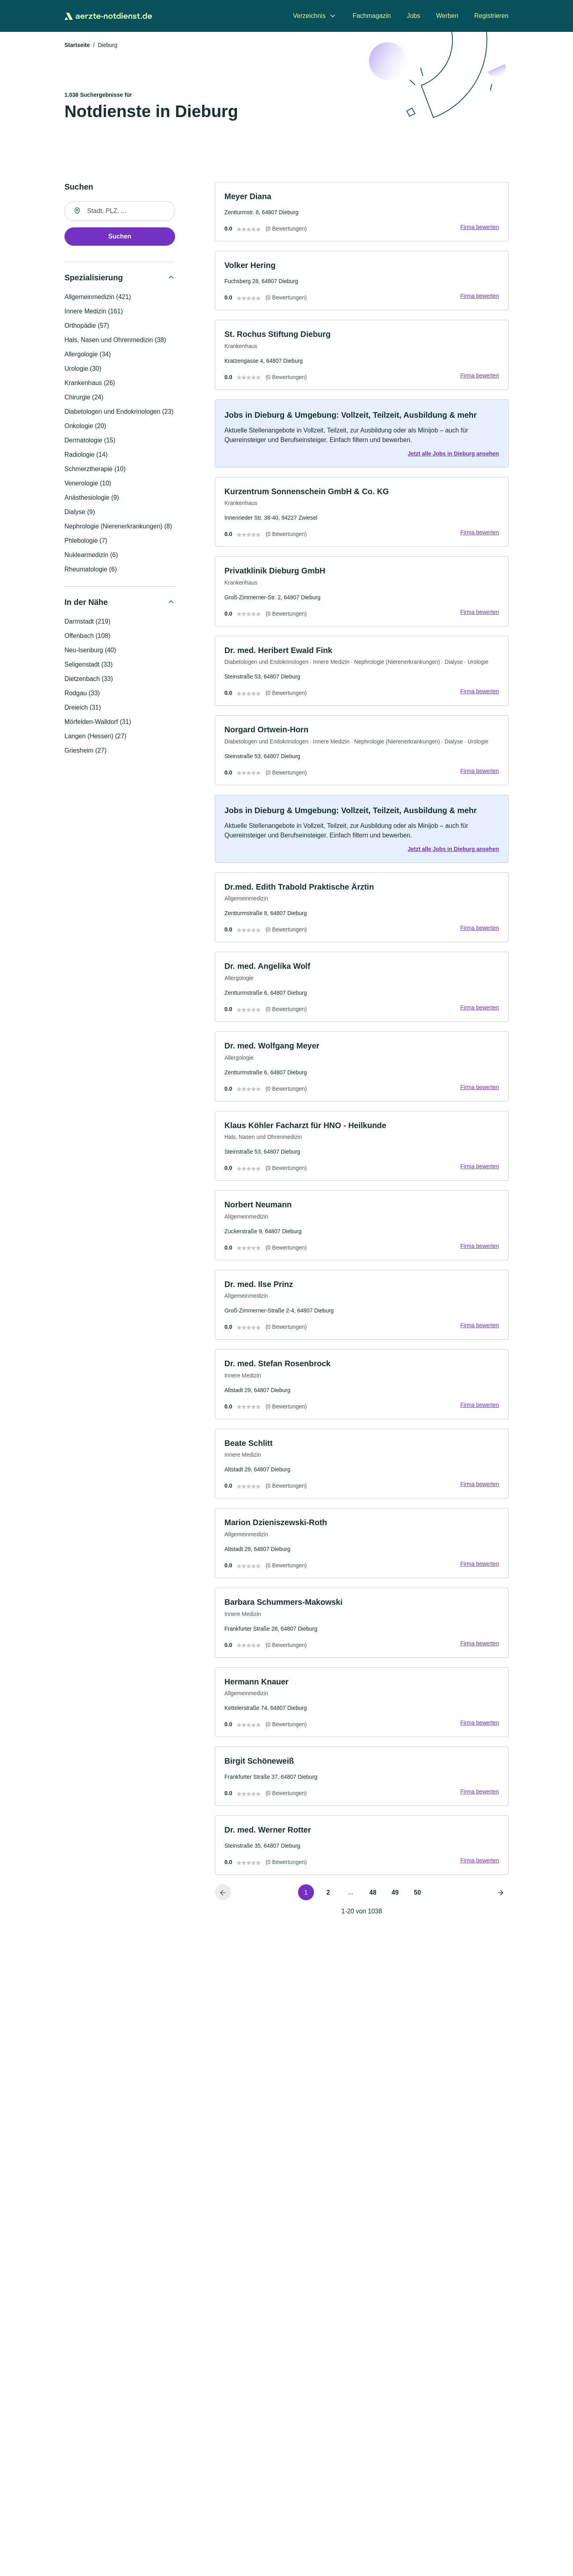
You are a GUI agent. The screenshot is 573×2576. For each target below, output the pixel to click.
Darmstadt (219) (87, 621)
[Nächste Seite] (501, 1902)
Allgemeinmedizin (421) (97, 297)
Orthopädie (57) (86, 326)
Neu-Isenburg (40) (90, 650)
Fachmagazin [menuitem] (372, 15)
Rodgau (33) (82, 693)
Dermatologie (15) (89, 440)
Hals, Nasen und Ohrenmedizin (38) (115, 340)
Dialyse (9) (79, 512)
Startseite (77, 45)
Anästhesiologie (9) (91, 498)
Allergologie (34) (87, 354)
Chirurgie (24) (83, 397)
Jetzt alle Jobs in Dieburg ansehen (453, 455)
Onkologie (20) (85, 426)
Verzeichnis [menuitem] (309, 15)
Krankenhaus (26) (89, 383)
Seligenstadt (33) (88, 664)
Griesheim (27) (85, 750)
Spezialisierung (93, 278)
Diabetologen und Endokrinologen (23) (118, 412)
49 (395, 1902)
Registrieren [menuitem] (491, 15)
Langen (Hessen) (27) (95, 736)
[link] (362, 212)
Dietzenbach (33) (88, 679)
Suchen (119, 236)
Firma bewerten (479, 228)
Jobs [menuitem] (413, 15)
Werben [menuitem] (447, 15)
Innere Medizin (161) (93, 311)
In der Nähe (86, 602)
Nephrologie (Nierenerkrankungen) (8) (118, 526)
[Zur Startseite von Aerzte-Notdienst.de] (108, 16)
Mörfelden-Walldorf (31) (97, 722)
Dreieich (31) (82, 707)
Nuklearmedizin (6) (91, 555)
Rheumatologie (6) (90, 569)
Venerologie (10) (87, 483)
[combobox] (119, 211)
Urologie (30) (82, 369)
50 (417, 1902)
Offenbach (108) (87, 636)
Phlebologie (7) (85, 541)
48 (372, 1902)
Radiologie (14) (86, 455)
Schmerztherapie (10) (95, 469)
